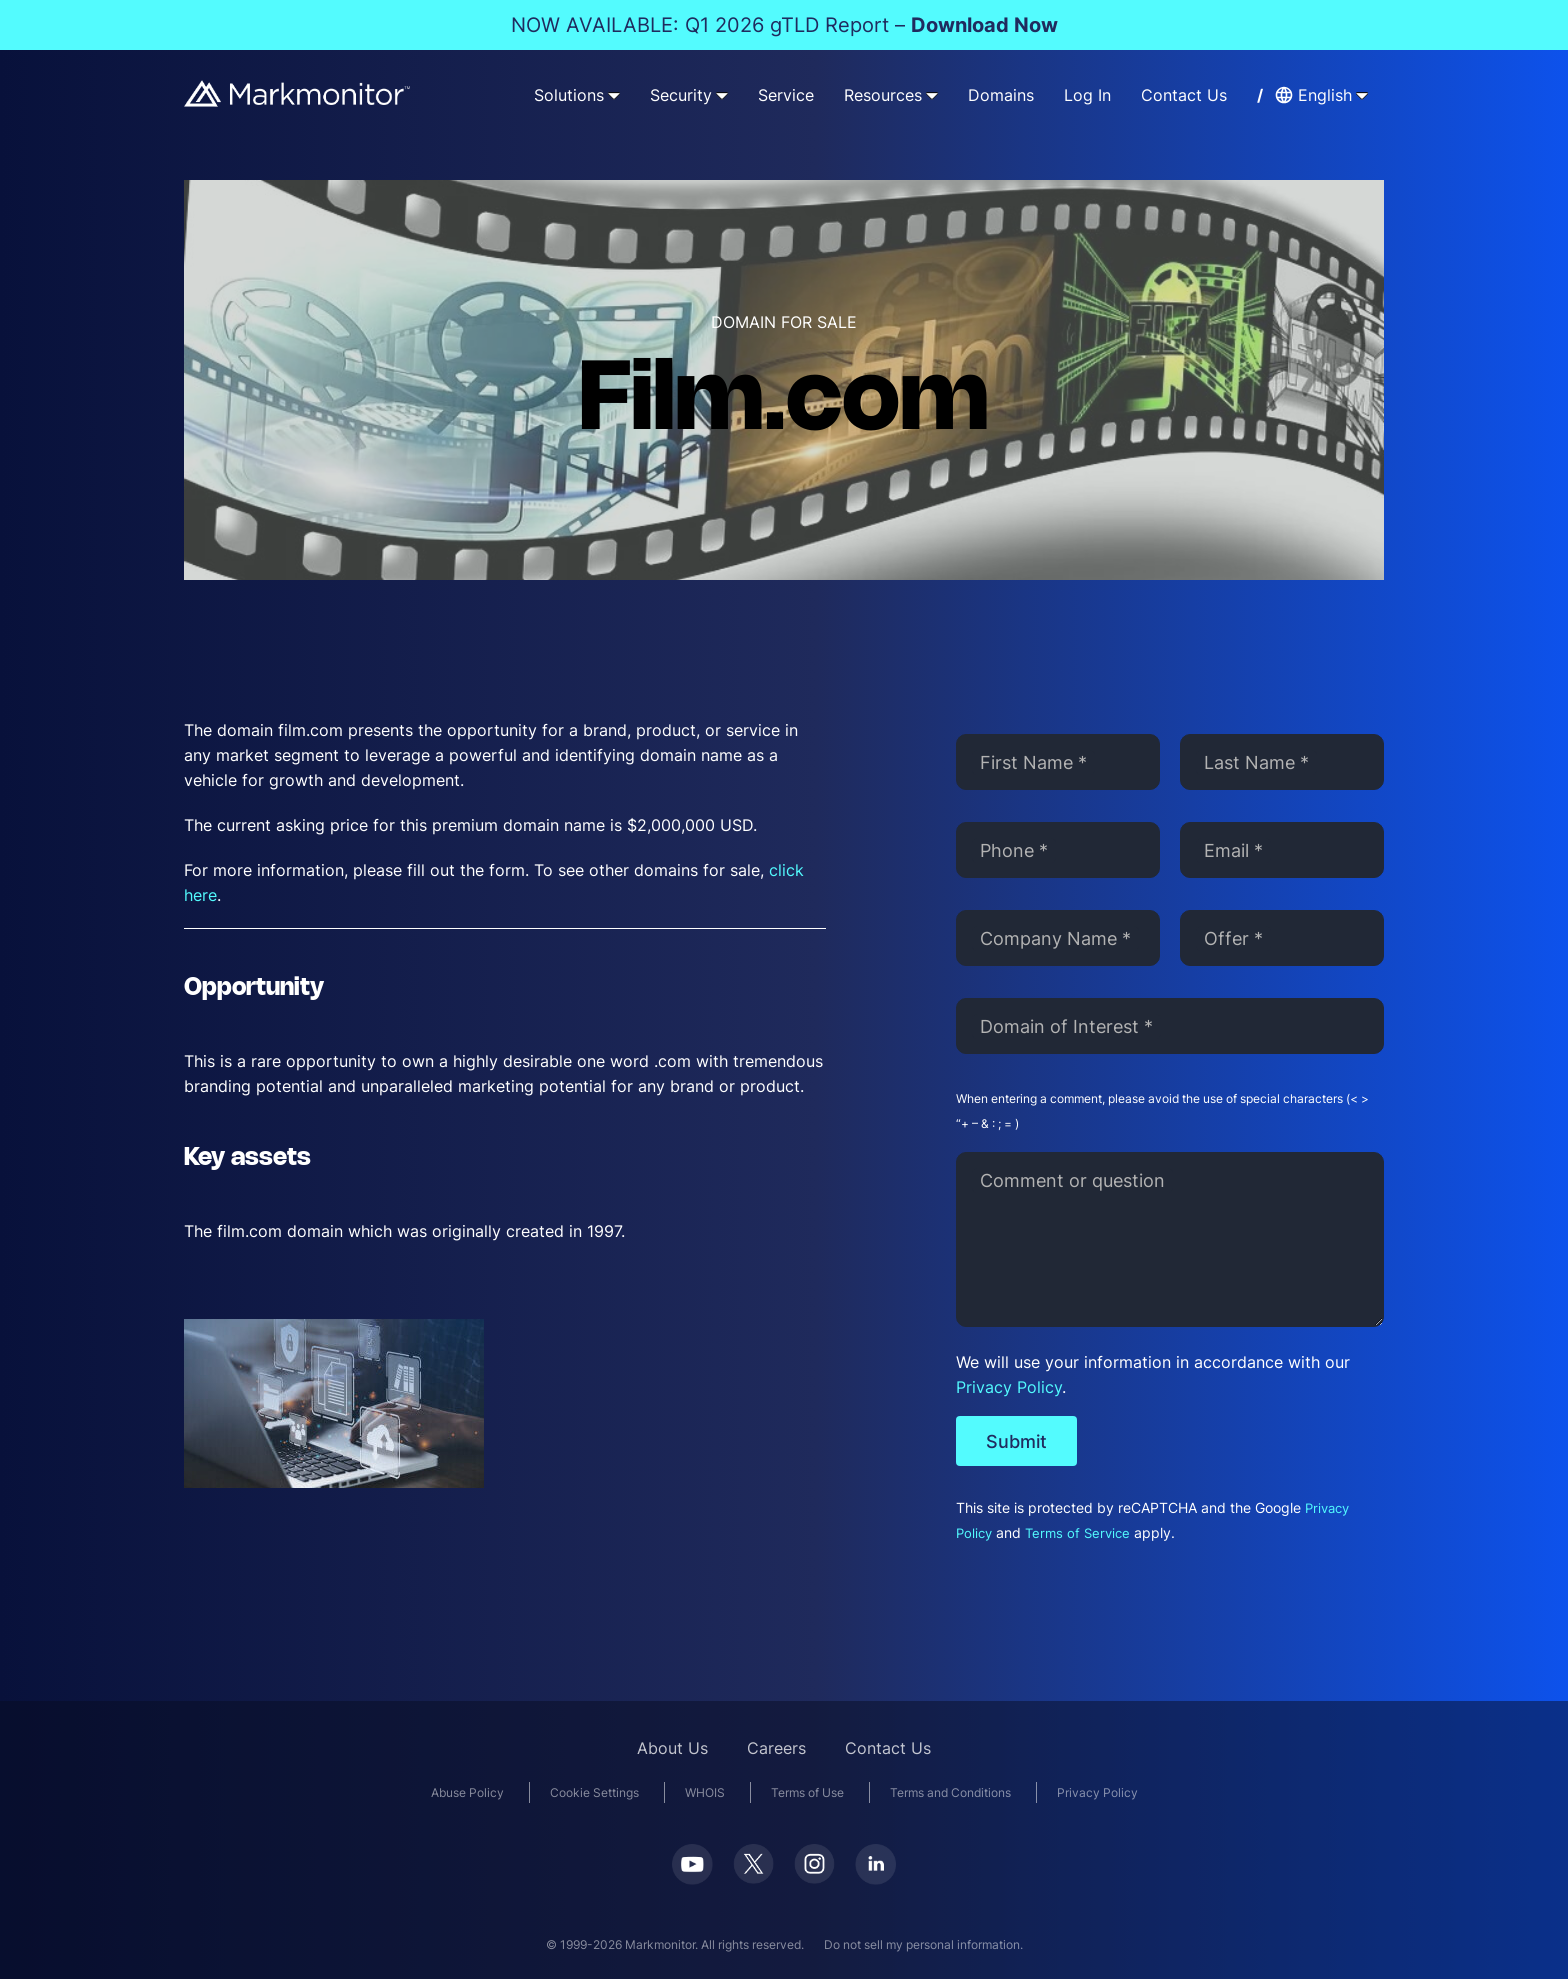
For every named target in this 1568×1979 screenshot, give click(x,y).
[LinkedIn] (875, 1871)
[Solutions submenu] (614, 95)
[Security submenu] (722, 95)
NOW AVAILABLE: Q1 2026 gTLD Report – (784, 25)
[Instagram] (814, 1870)
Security (681, 95)
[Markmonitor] (298, 93)
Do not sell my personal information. (923, 1944)
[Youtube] (692, 1871)
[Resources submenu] (932, 95)
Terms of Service (1077, 1533)
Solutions (569, 95)
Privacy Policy (1009, 1387)
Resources (883, 95)
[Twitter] (753, 1870)
